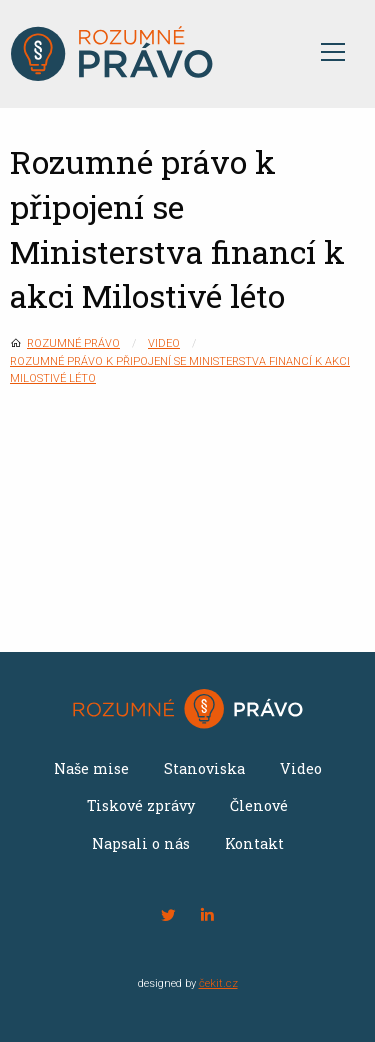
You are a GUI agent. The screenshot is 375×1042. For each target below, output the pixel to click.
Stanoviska (204, 768)
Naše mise (91, 768)
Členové (259, 805)
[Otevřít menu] (333, 54)
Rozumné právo (73, 343)
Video (164, 343)
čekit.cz (218, 983)
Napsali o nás (141, 843)
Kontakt (254, 843)
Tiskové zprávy (141, 805)
